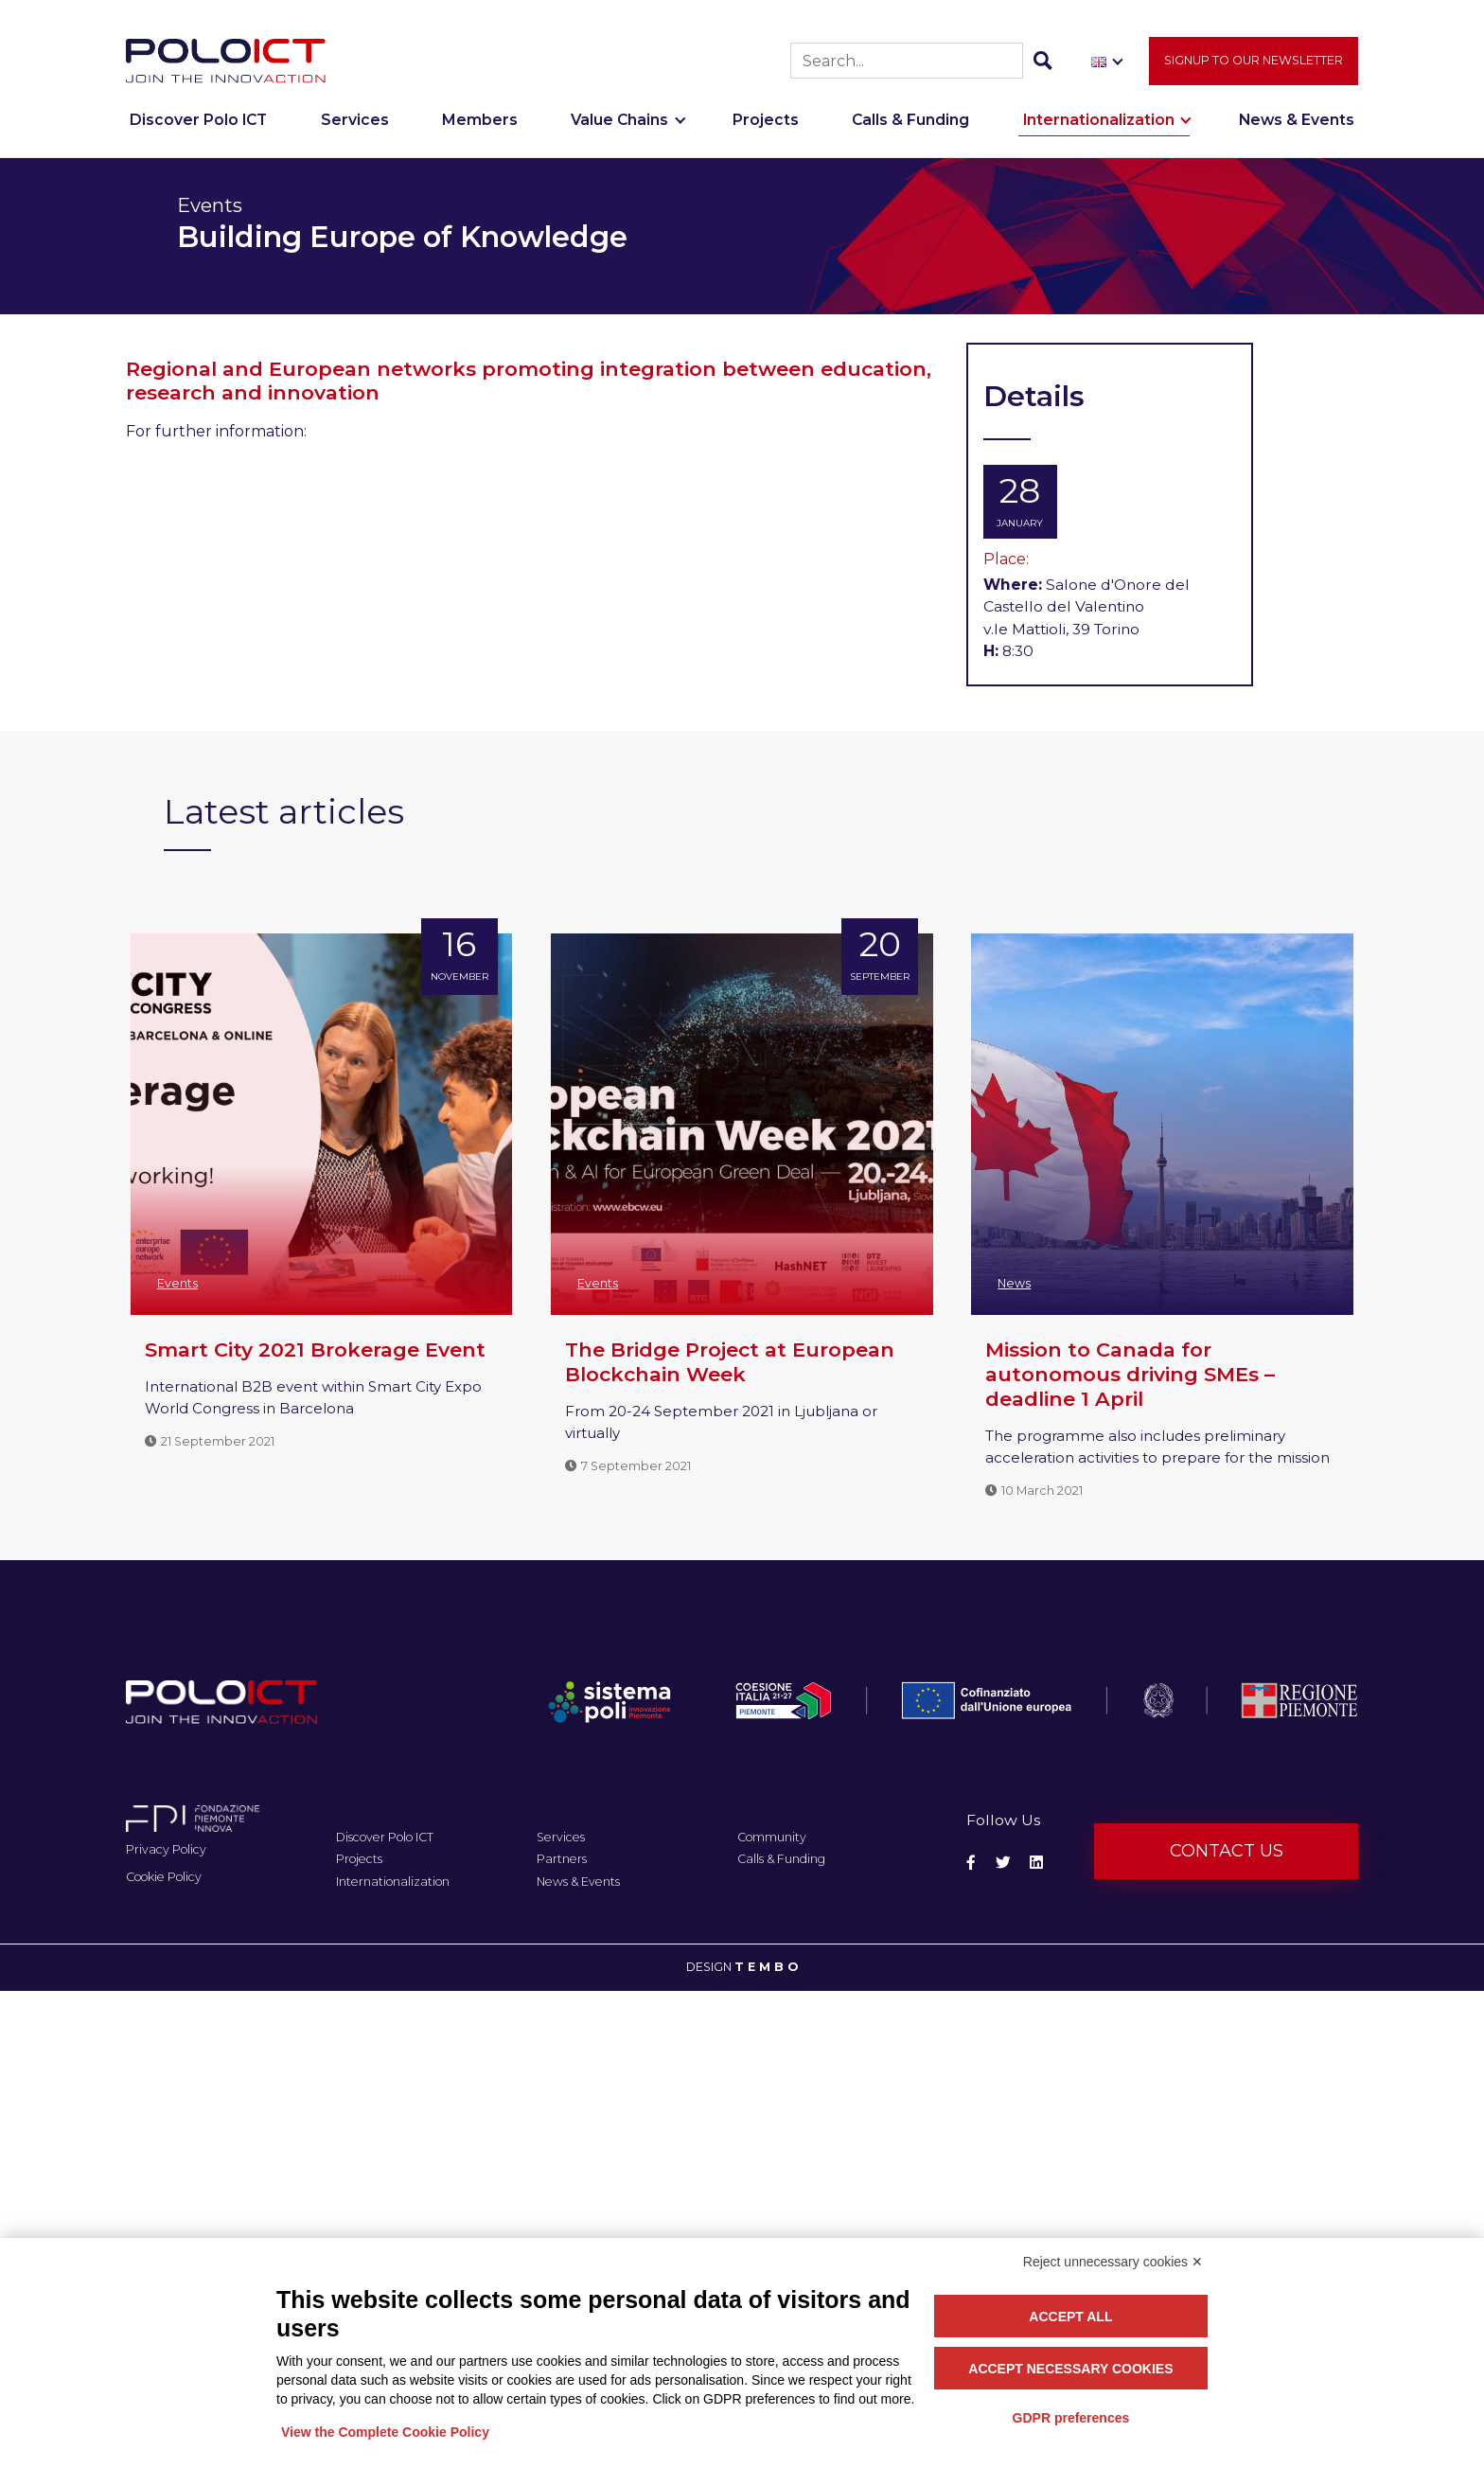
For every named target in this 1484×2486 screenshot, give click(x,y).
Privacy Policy (166, 1849)
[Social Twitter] (1003, 1863)
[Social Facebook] (971, 1863)
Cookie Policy (164, 1877)
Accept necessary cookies (1070, 2368)
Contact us (1226, 1850)
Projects (766, 130)
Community (771, 1837)
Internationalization (1099, 130)
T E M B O (766, 1967)
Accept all (1070, 2316)
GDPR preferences (1071, 2417)
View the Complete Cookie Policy (385, 2432)
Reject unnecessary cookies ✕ (1113, 2261)
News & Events (1296, 130)
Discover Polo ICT (198, 130)
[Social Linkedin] (1036, 1863)
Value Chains (619, 130)
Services (355, 130)
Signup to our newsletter (1253, 70)
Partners (562, 1859)
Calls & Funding (910, 130)
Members (480, 130)
